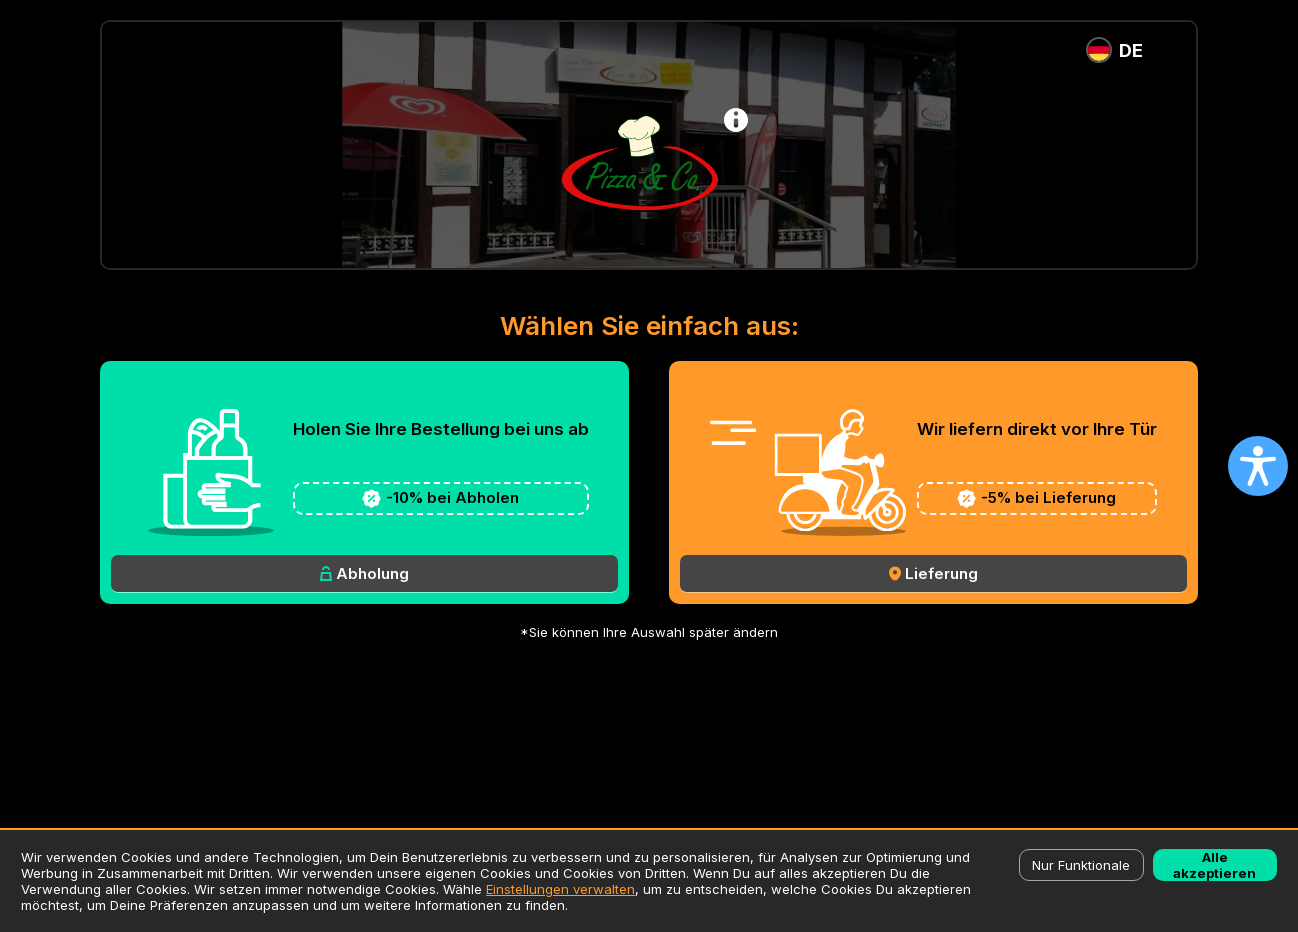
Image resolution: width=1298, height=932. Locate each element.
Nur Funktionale (1081, 865)
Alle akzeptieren (1214, 865)
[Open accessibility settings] (1258, 466)
